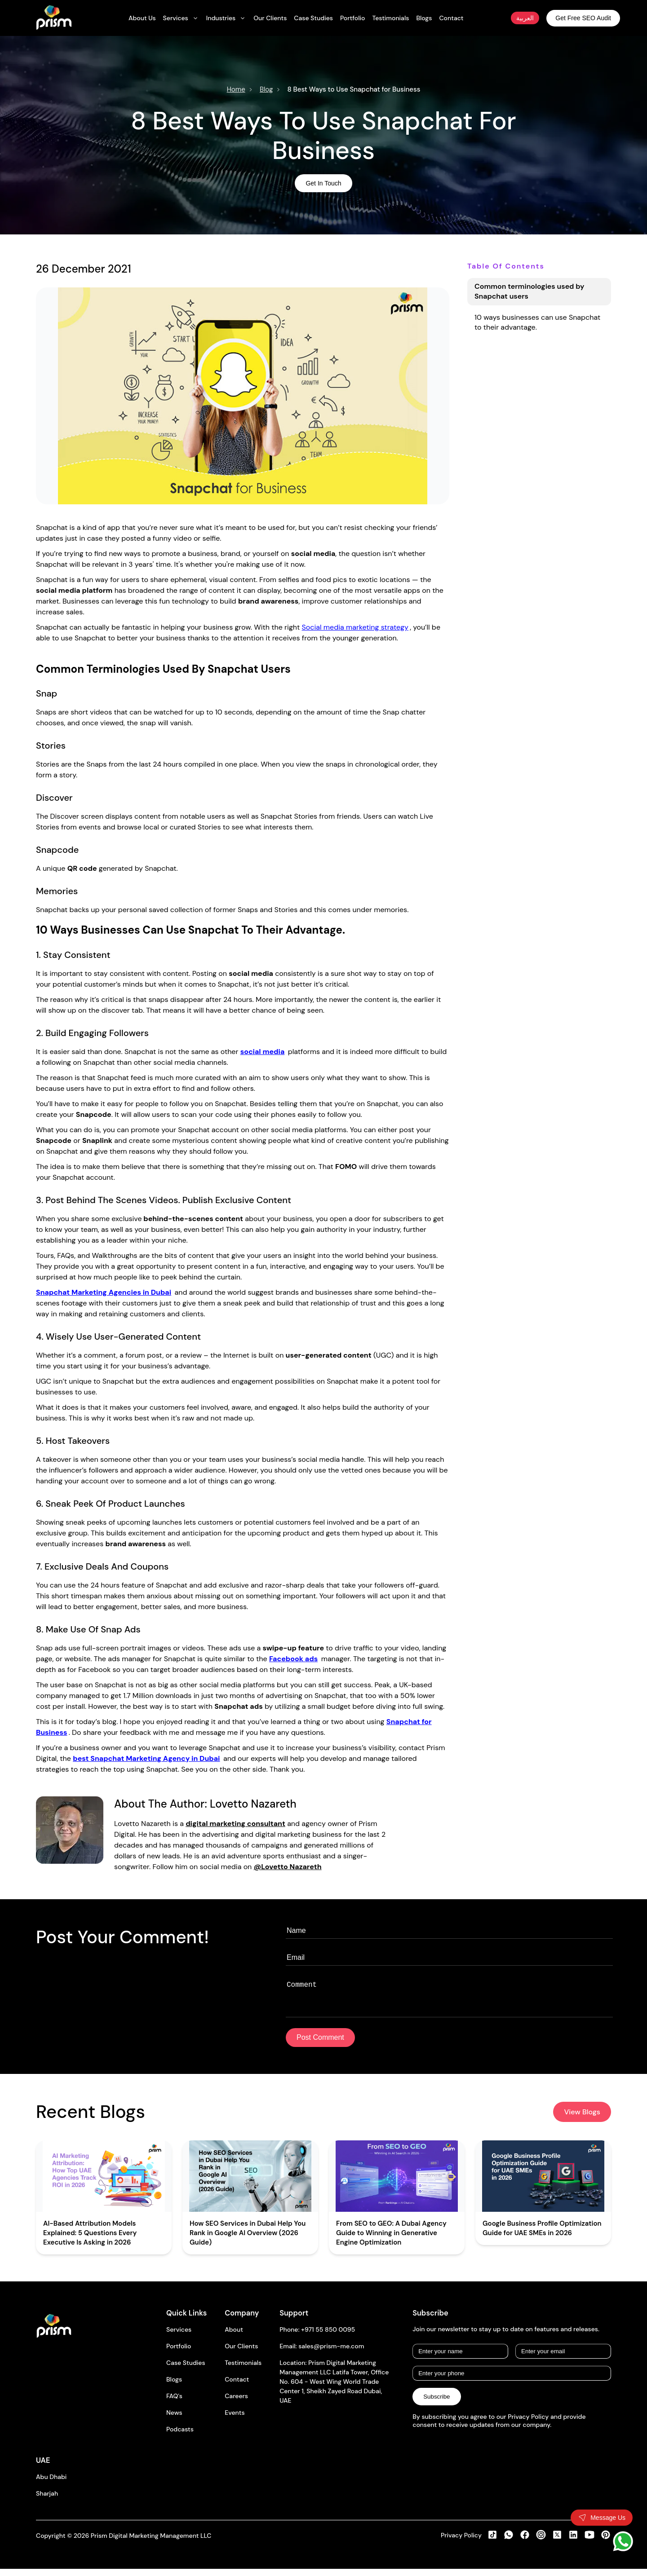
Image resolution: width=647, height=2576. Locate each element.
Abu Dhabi (51, 2484)
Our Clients (241, 2353)
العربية (525, 18)
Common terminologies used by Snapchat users (529, 291)
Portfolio (178, 2353)
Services (178, 2337)
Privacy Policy (461, 2542)
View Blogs (582, 2119)
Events (234, 2420)
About (234, 2337)
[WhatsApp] (623, 2541)
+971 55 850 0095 (328, 2337)
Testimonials (243, 2370)
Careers (236, 2403)
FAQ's (174, 2403)
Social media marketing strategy (355, 627)
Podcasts (180, 2436)
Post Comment (320, 2044)
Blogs (174, 2386)
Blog (266, 89)
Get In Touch (323, 183)
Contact (237, 2386)
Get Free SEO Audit (583, 18)
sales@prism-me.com (331, 2353)
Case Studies (185, 2370)
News (174, 2420)
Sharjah (47, 2501)
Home (236, 89)
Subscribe (436, 2403)
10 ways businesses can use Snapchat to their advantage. (537, 322)
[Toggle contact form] (602, 2518)
